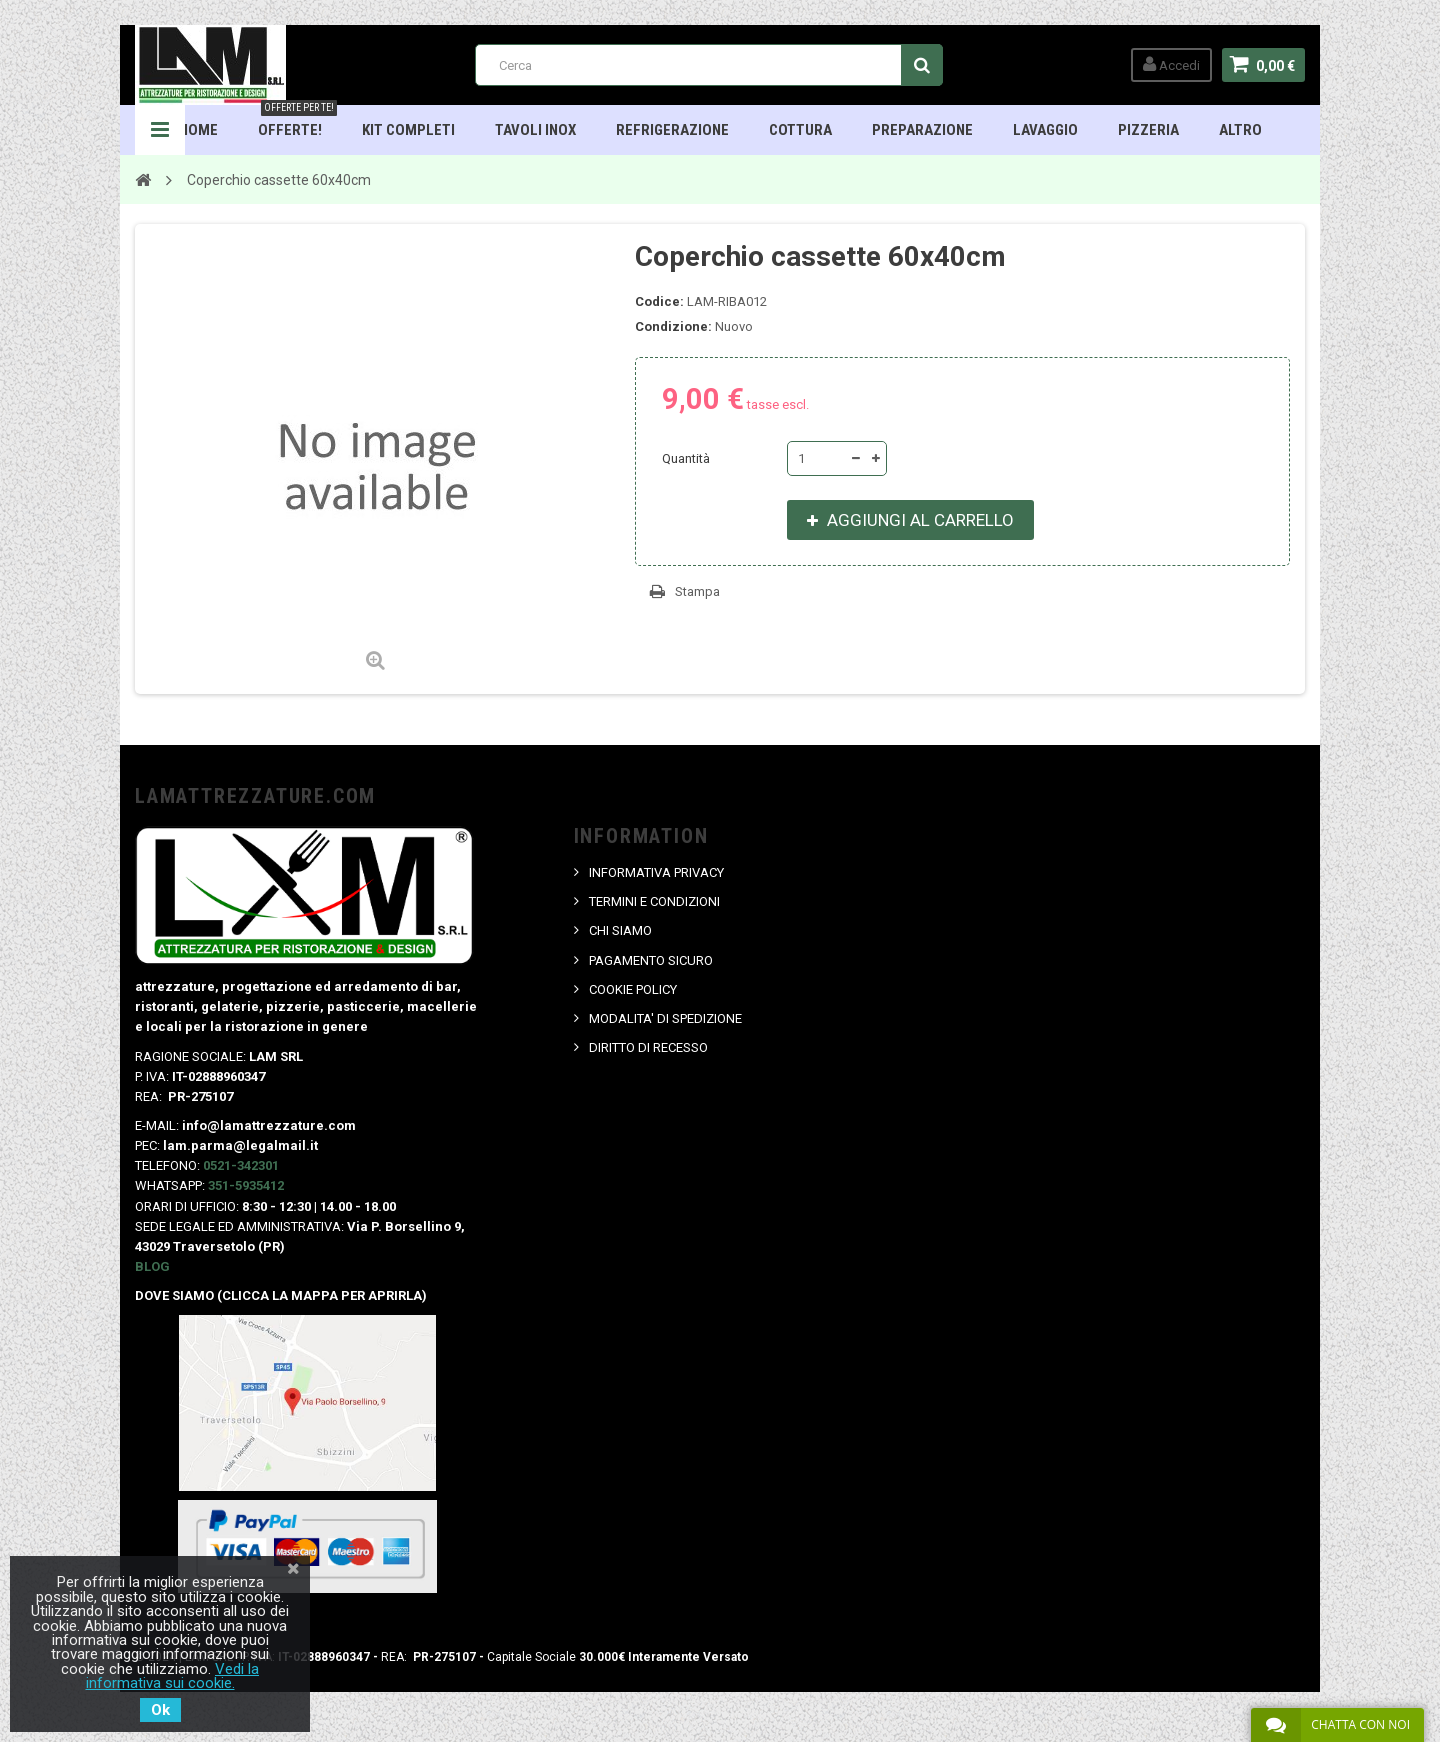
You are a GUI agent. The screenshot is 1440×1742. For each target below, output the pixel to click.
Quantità (686, 458)
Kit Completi (408, 130)
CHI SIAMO (620, 930)
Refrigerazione (672, 130)
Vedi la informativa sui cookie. (173, 1676)
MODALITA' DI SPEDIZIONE (665, 1018)
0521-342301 (241, 1165)
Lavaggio (1045, 130)
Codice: (659, 301)
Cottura (800, 130)
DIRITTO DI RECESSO (648, 1047)
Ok (160, 1710)
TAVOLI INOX (535, 130)
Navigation (160, 130)
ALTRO (1240, 130)
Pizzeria (1148, 130)
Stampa (697, 591)
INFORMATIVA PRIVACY (656, 872)
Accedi (1171, 64)
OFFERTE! (297, 122)
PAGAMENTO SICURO (651, 960)
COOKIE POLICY (633, 989)
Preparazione (922, 130)
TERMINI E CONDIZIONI (654, 901)
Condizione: (673, 326)
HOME (198, 130)
